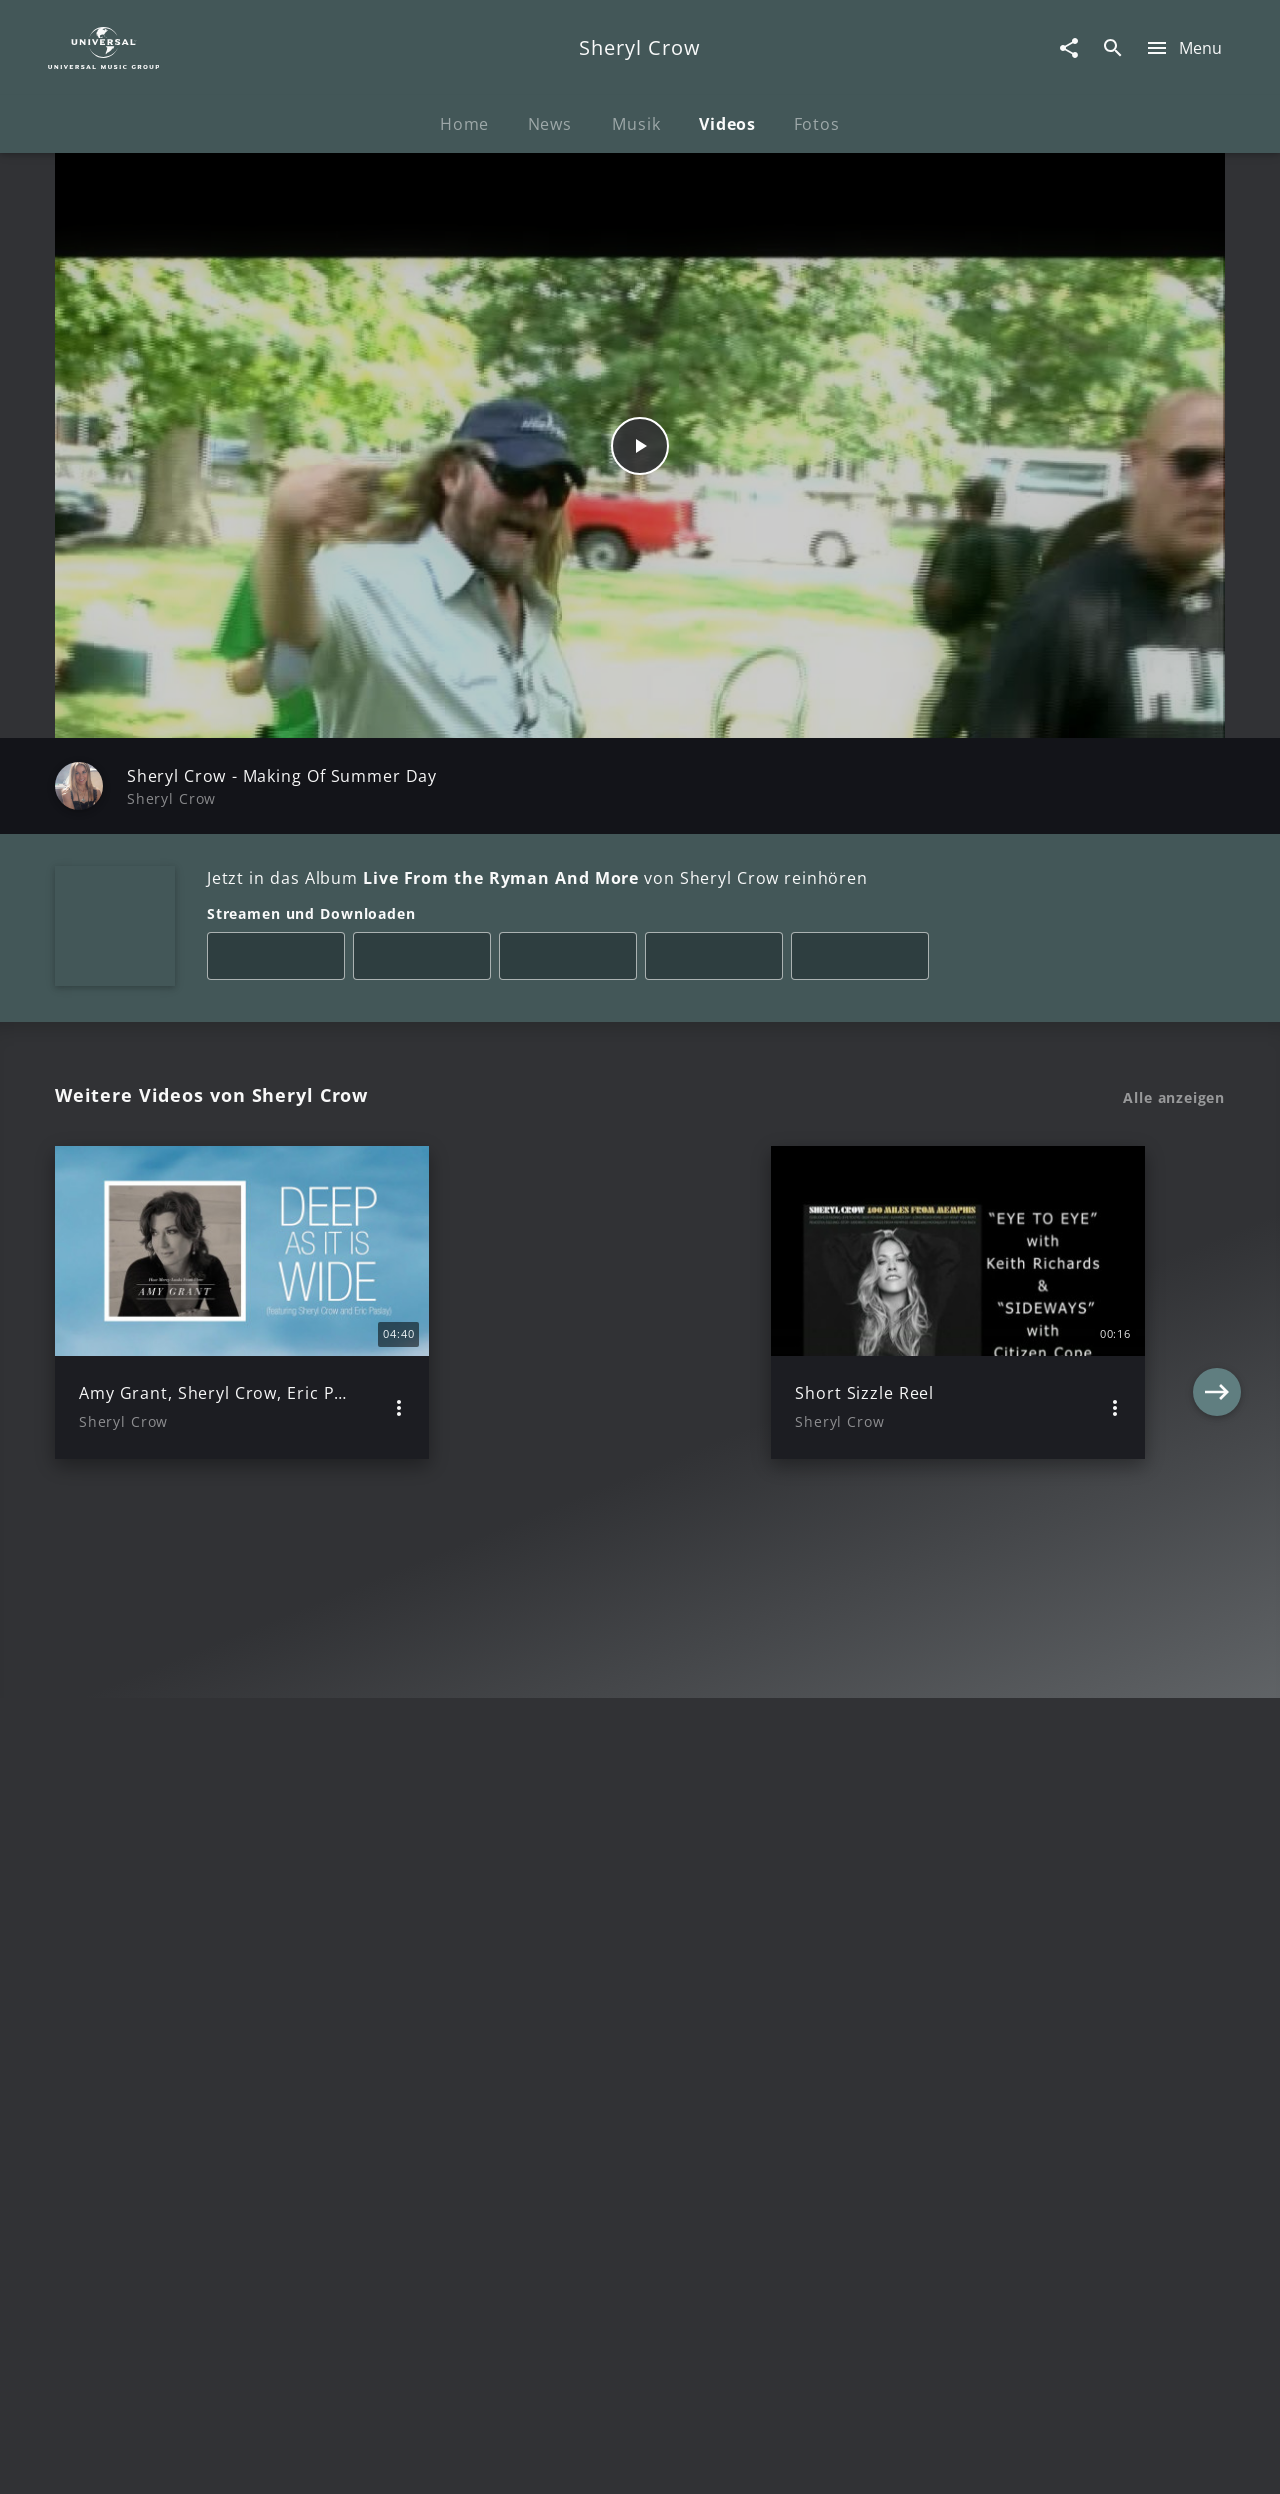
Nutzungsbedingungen (738, 2459)
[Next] (1217, 1302)
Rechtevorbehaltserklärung (317, 2459)
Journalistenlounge (916, 2459)
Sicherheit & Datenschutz (536, 2459)
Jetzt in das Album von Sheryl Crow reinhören (537, 878)
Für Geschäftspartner (1089, 2459)
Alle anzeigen (1174, 1098)
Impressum (152, 2459)
